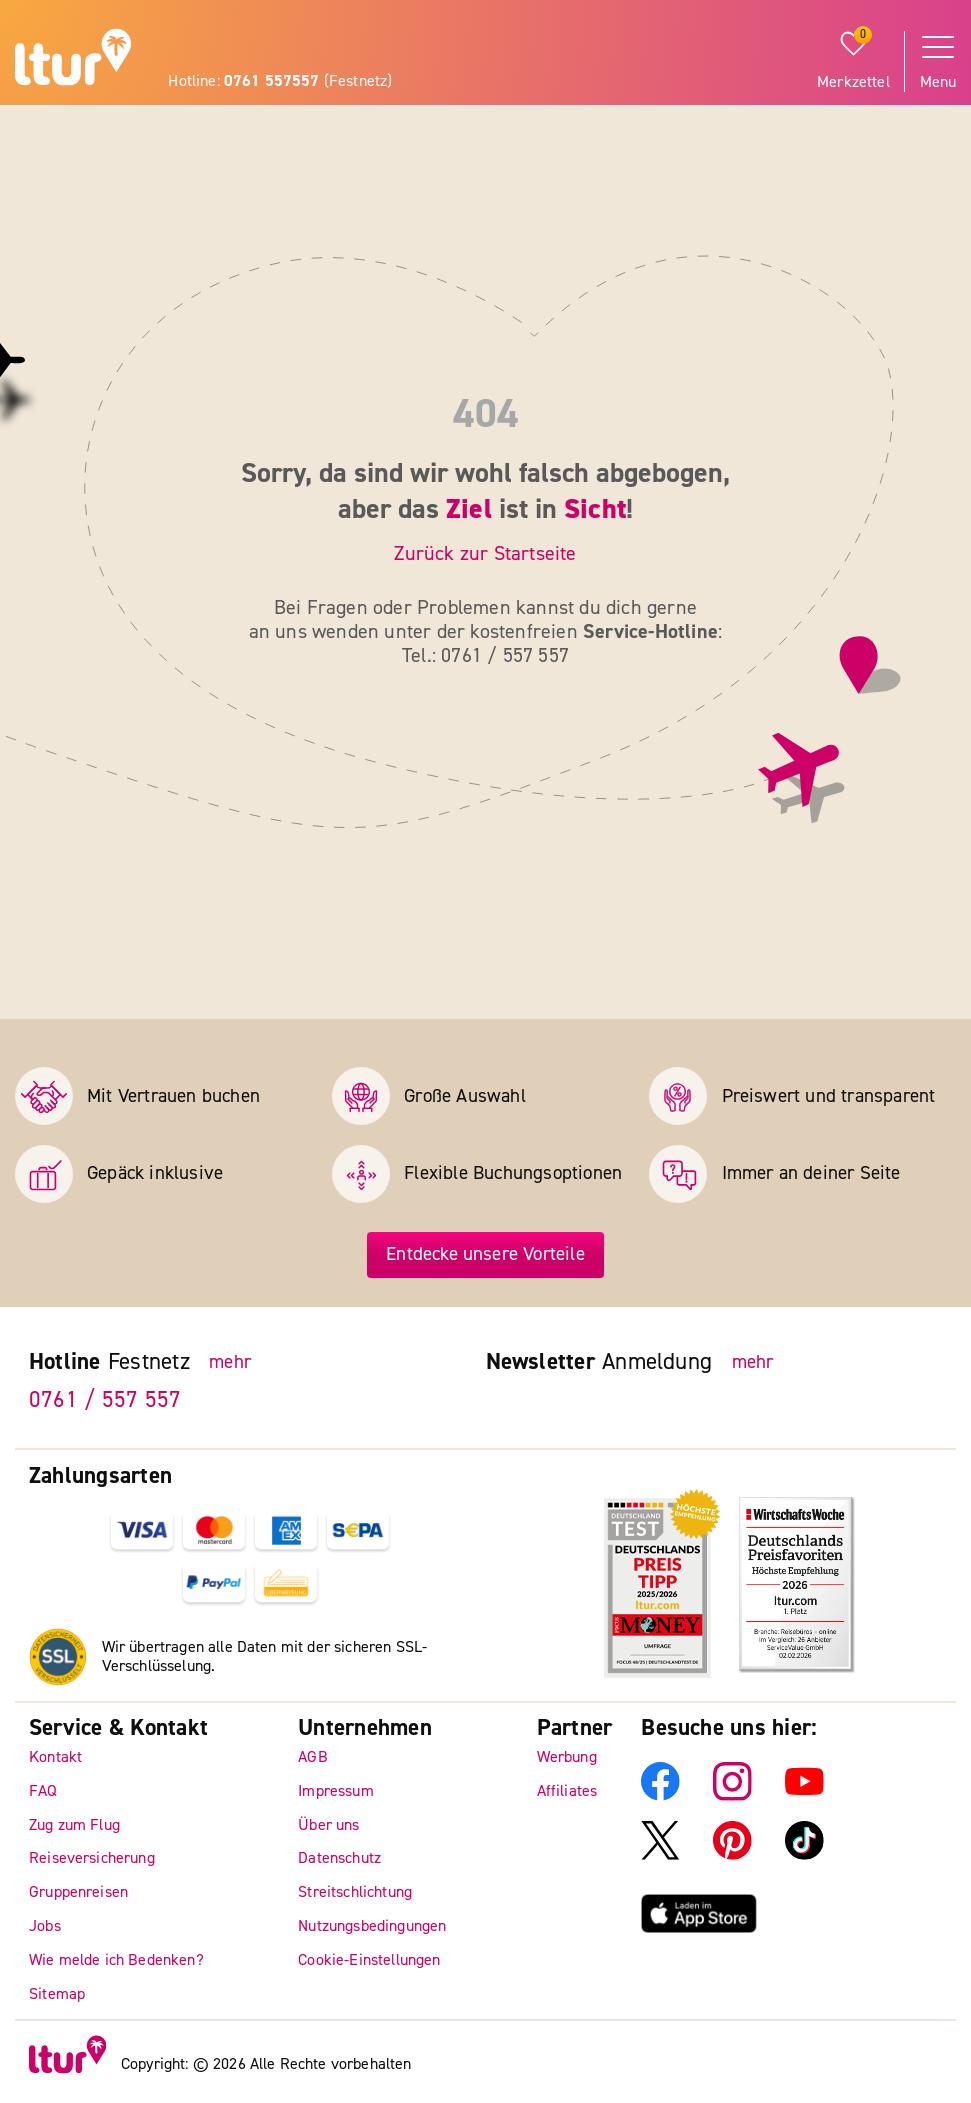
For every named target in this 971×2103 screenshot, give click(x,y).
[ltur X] (660, 1855)
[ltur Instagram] (732, 1796)
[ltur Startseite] (73, 60)
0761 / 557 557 (105, 1400)
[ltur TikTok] (804, 1855)
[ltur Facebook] (660, 1796)
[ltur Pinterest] (732, 1855)
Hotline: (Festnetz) (280, 81)
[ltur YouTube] (804, 1796)
